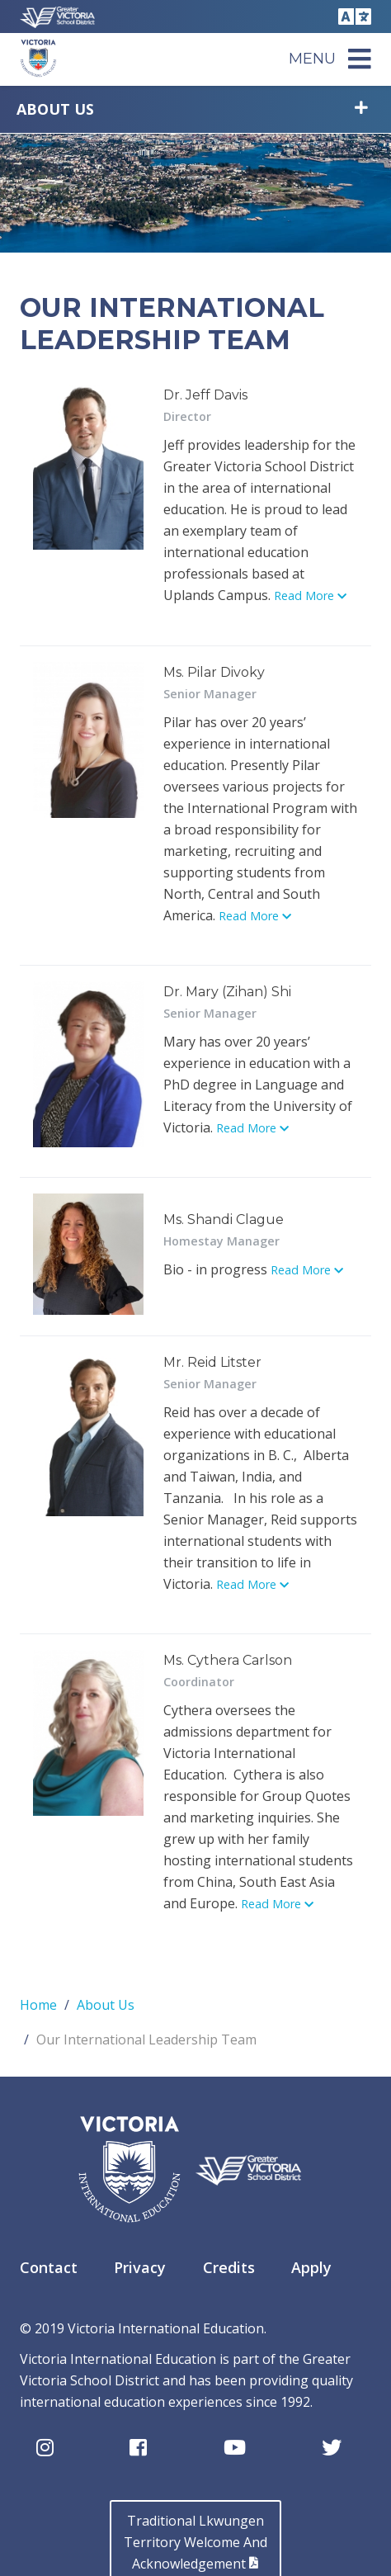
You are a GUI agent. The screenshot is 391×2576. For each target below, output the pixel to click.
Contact (49, 2267)
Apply (311, 2267)
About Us (55, 109)
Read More (310, 595)
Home (38, 2005)
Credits (229, 2267)
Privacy (140, 2267)
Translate (352, 16)
